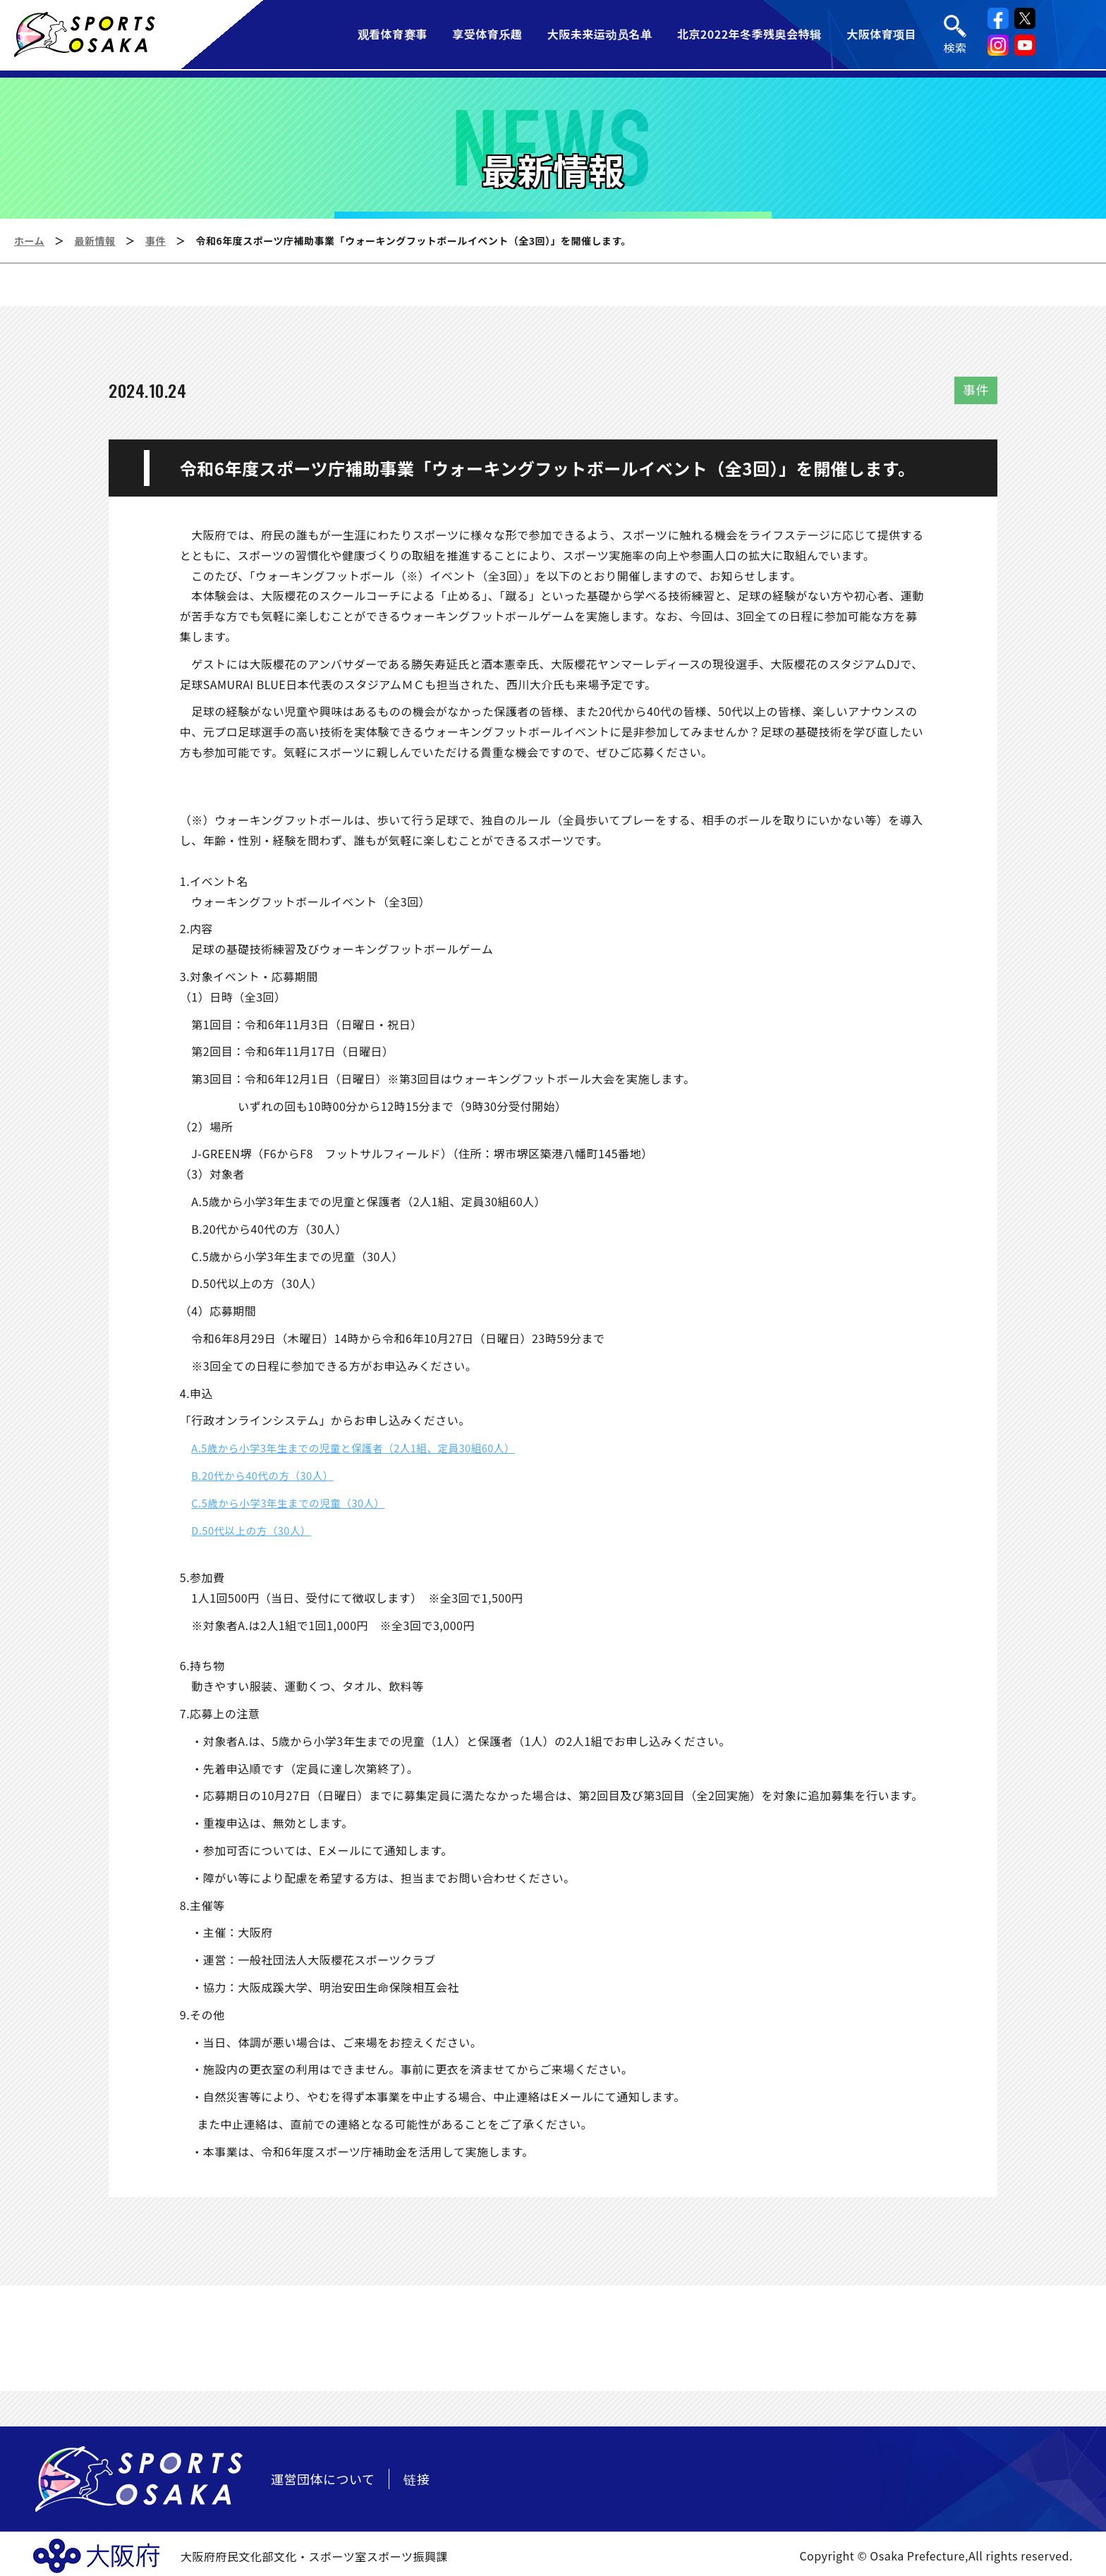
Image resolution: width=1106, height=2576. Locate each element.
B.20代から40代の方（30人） (269, 1474)
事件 (155, 240)
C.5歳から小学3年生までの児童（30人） (297, 1502)
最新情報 (95, 240)
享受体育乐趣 (487, 35)
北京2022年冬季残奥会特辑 (749, 35)
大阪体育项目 (882, 35)
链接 (416, 2478)
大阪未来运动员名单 (599, 35)
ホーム (29, 240)
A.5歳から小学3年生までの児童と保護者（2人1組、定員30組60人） (368, 1447)
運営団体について (323, 2478)
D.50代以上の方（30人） (256, 1529)
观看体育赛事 (392, 35)
